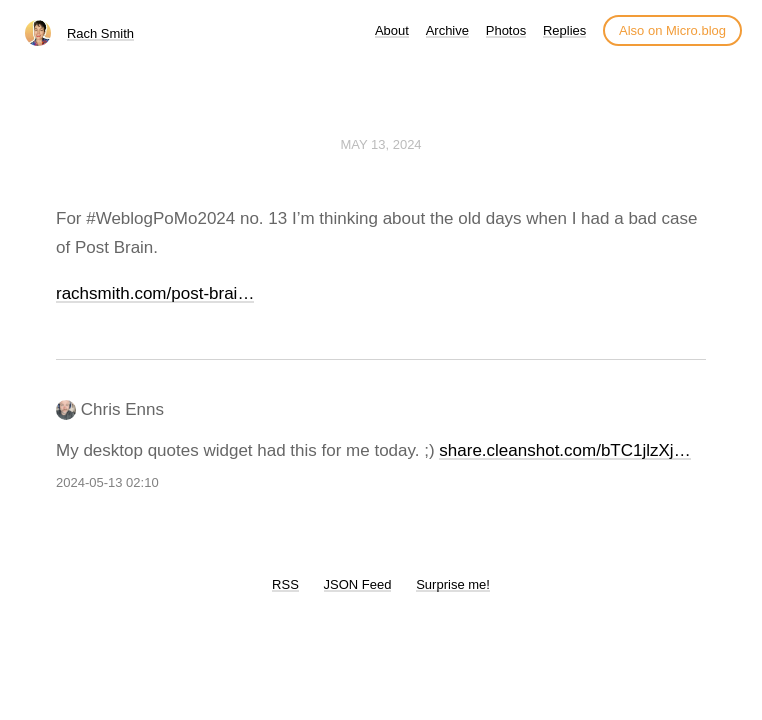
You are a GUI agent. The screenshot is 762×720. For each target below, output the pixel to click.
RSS (285, 584)
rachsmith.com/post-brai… (155, 293)
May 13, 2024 (380, 144)
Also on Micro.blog (672, 30)
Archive (447, 30)
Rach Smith (100, 33)
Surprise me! (453, 584)
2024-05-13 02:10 (107, 482)
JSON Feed (358, 584)
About (392, 30)
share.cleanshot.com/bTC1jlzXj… (564, 450)
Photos (506, 30)
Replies (564, 30)
